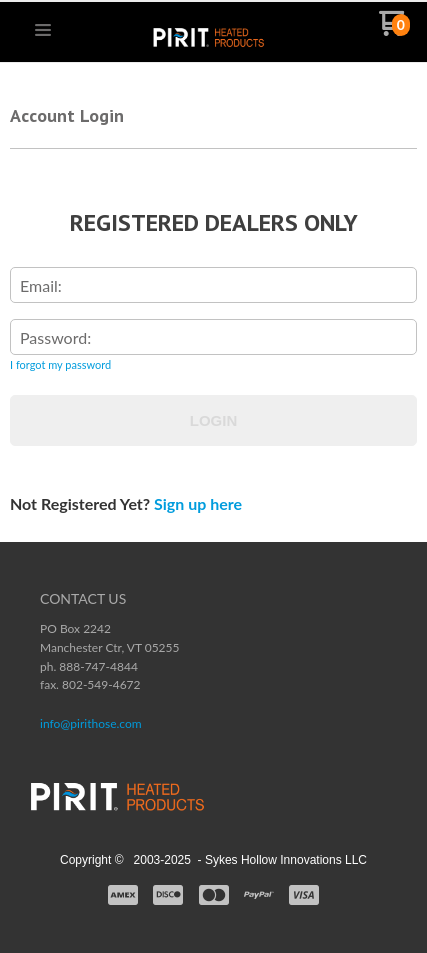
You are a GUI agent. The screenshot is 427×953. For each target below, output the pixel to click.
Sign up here (198, 503)
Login (214, 420)
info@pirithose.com (91, 723)
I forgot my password (60, 364)
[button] (43, 31)
